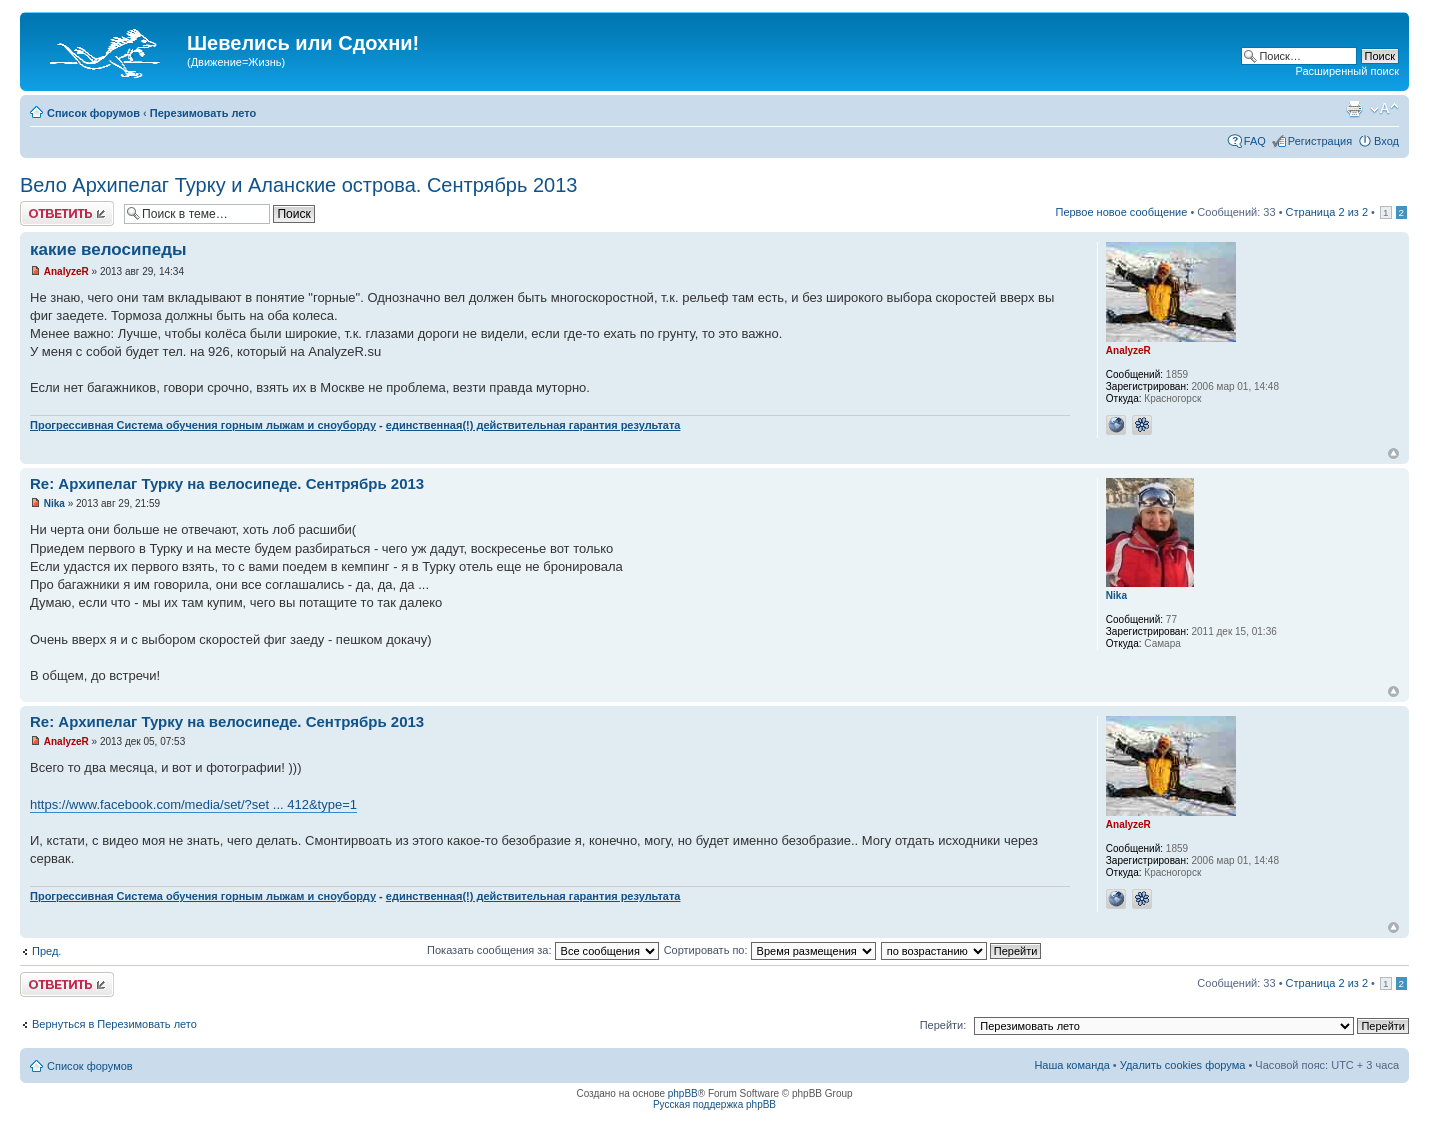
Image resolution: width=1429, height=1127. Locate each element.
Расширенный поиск (1347, 71)
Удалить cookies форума (1183, 1065)
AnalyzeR (66, 271)
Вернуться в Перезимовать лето (114, 1024)
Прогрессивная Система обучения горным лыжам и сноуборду (203, 425)
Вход (1386, 141)
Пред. (46, 951)
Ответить (67, 213)
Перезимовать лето (203, 113)
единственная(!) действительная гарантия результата (533, 425)
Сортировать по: (770, 950)
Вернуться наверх (1393, 453)
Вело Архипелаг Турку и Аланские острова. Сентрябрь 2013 (298, 185)
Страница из (1327, 212)
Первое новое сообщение (1121, 212)
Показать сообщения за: (543, 950)
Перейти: (943, 1025)
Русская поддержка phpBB (714, 1104)
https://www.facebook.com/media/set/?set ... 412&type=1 (193, 804)
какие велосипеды (108, 249)
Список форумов (93, 113)
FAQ (1255, 141)
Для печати (1354, 109)
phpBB (683, 1093)
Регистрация (1320, 141)
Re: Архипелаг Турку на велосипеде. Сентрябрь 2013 (227, 483)
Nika (54, 503)
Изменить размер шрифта (1384, 109)
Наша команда (1071, 1065)
